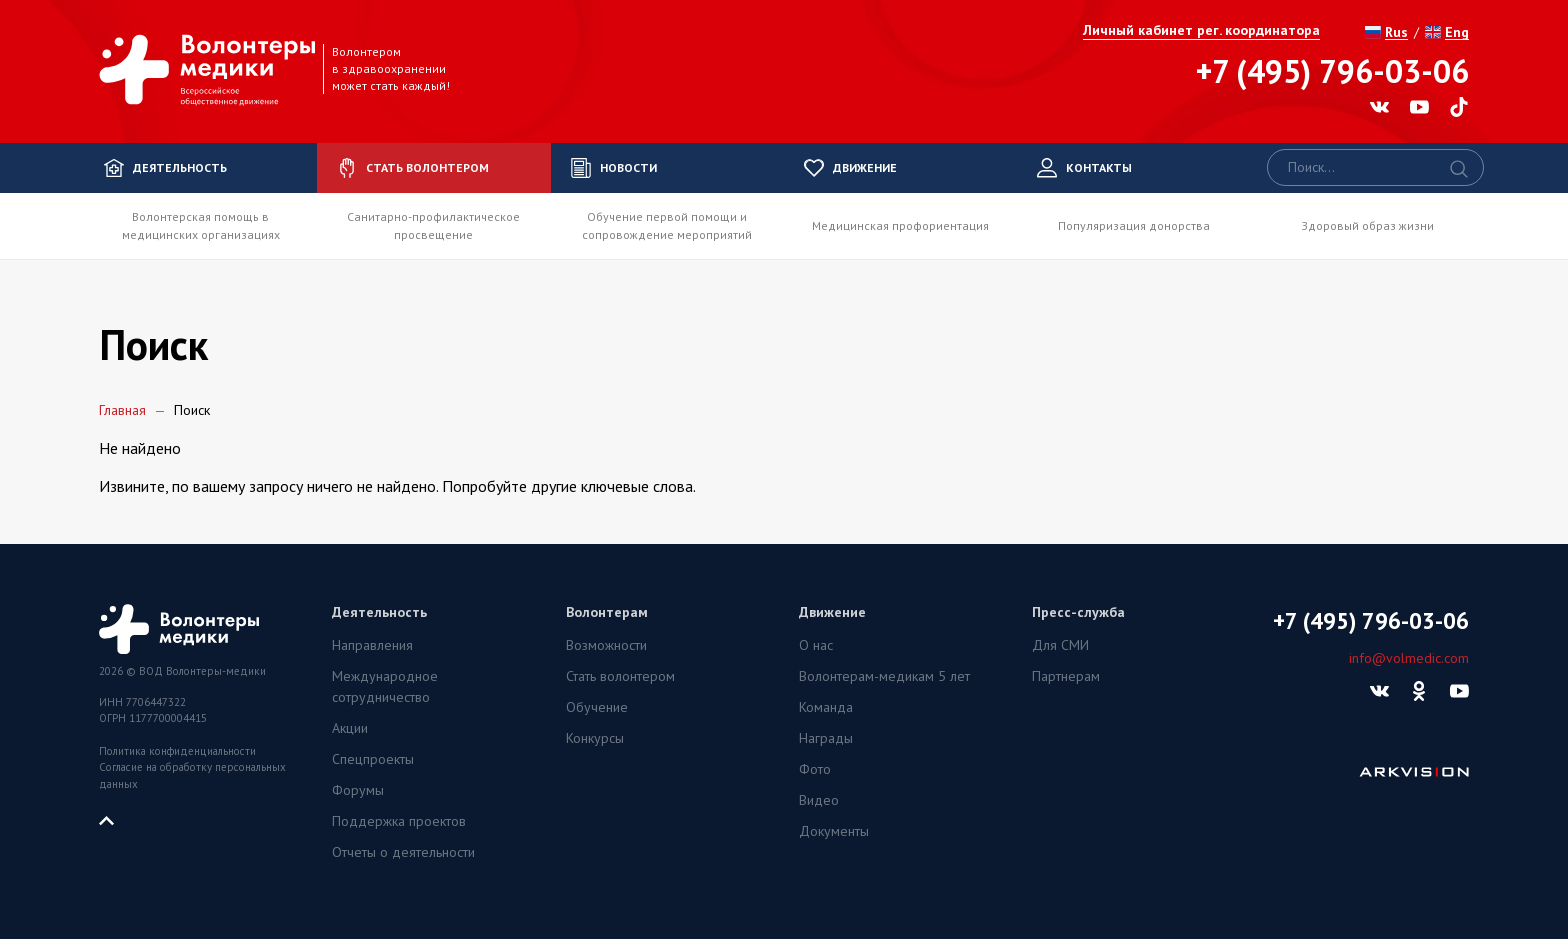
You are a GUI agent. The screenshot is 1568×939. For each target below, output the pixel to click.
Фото (815, 769)
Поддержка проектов (399, 821)
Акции (350, 728)
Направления (372, 645)
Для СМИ (1060, 645)
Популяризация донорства (1134, 225)
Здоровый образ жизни (1367, 225)
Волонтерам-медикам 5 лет (884, 676)
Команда (826, 707)
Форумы (358, 790)
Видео (819, 800)
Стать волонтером (620, 676)
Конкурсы (595, 738)
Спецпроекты (373, 759)
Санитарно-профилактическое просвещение (433, 225)
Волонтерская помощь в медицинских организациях (201, 225)
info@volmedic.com (1409, 658)
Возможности (606, 645)
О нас (816, 645)
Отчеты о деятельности (403, 852)
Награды (826, 738)
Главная (122, 410)
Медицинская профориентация (900, 225)
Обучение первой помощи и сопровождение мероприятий (667, 225)
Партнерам (1066, 676)
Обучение (597, 707)
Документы (834, 831)
